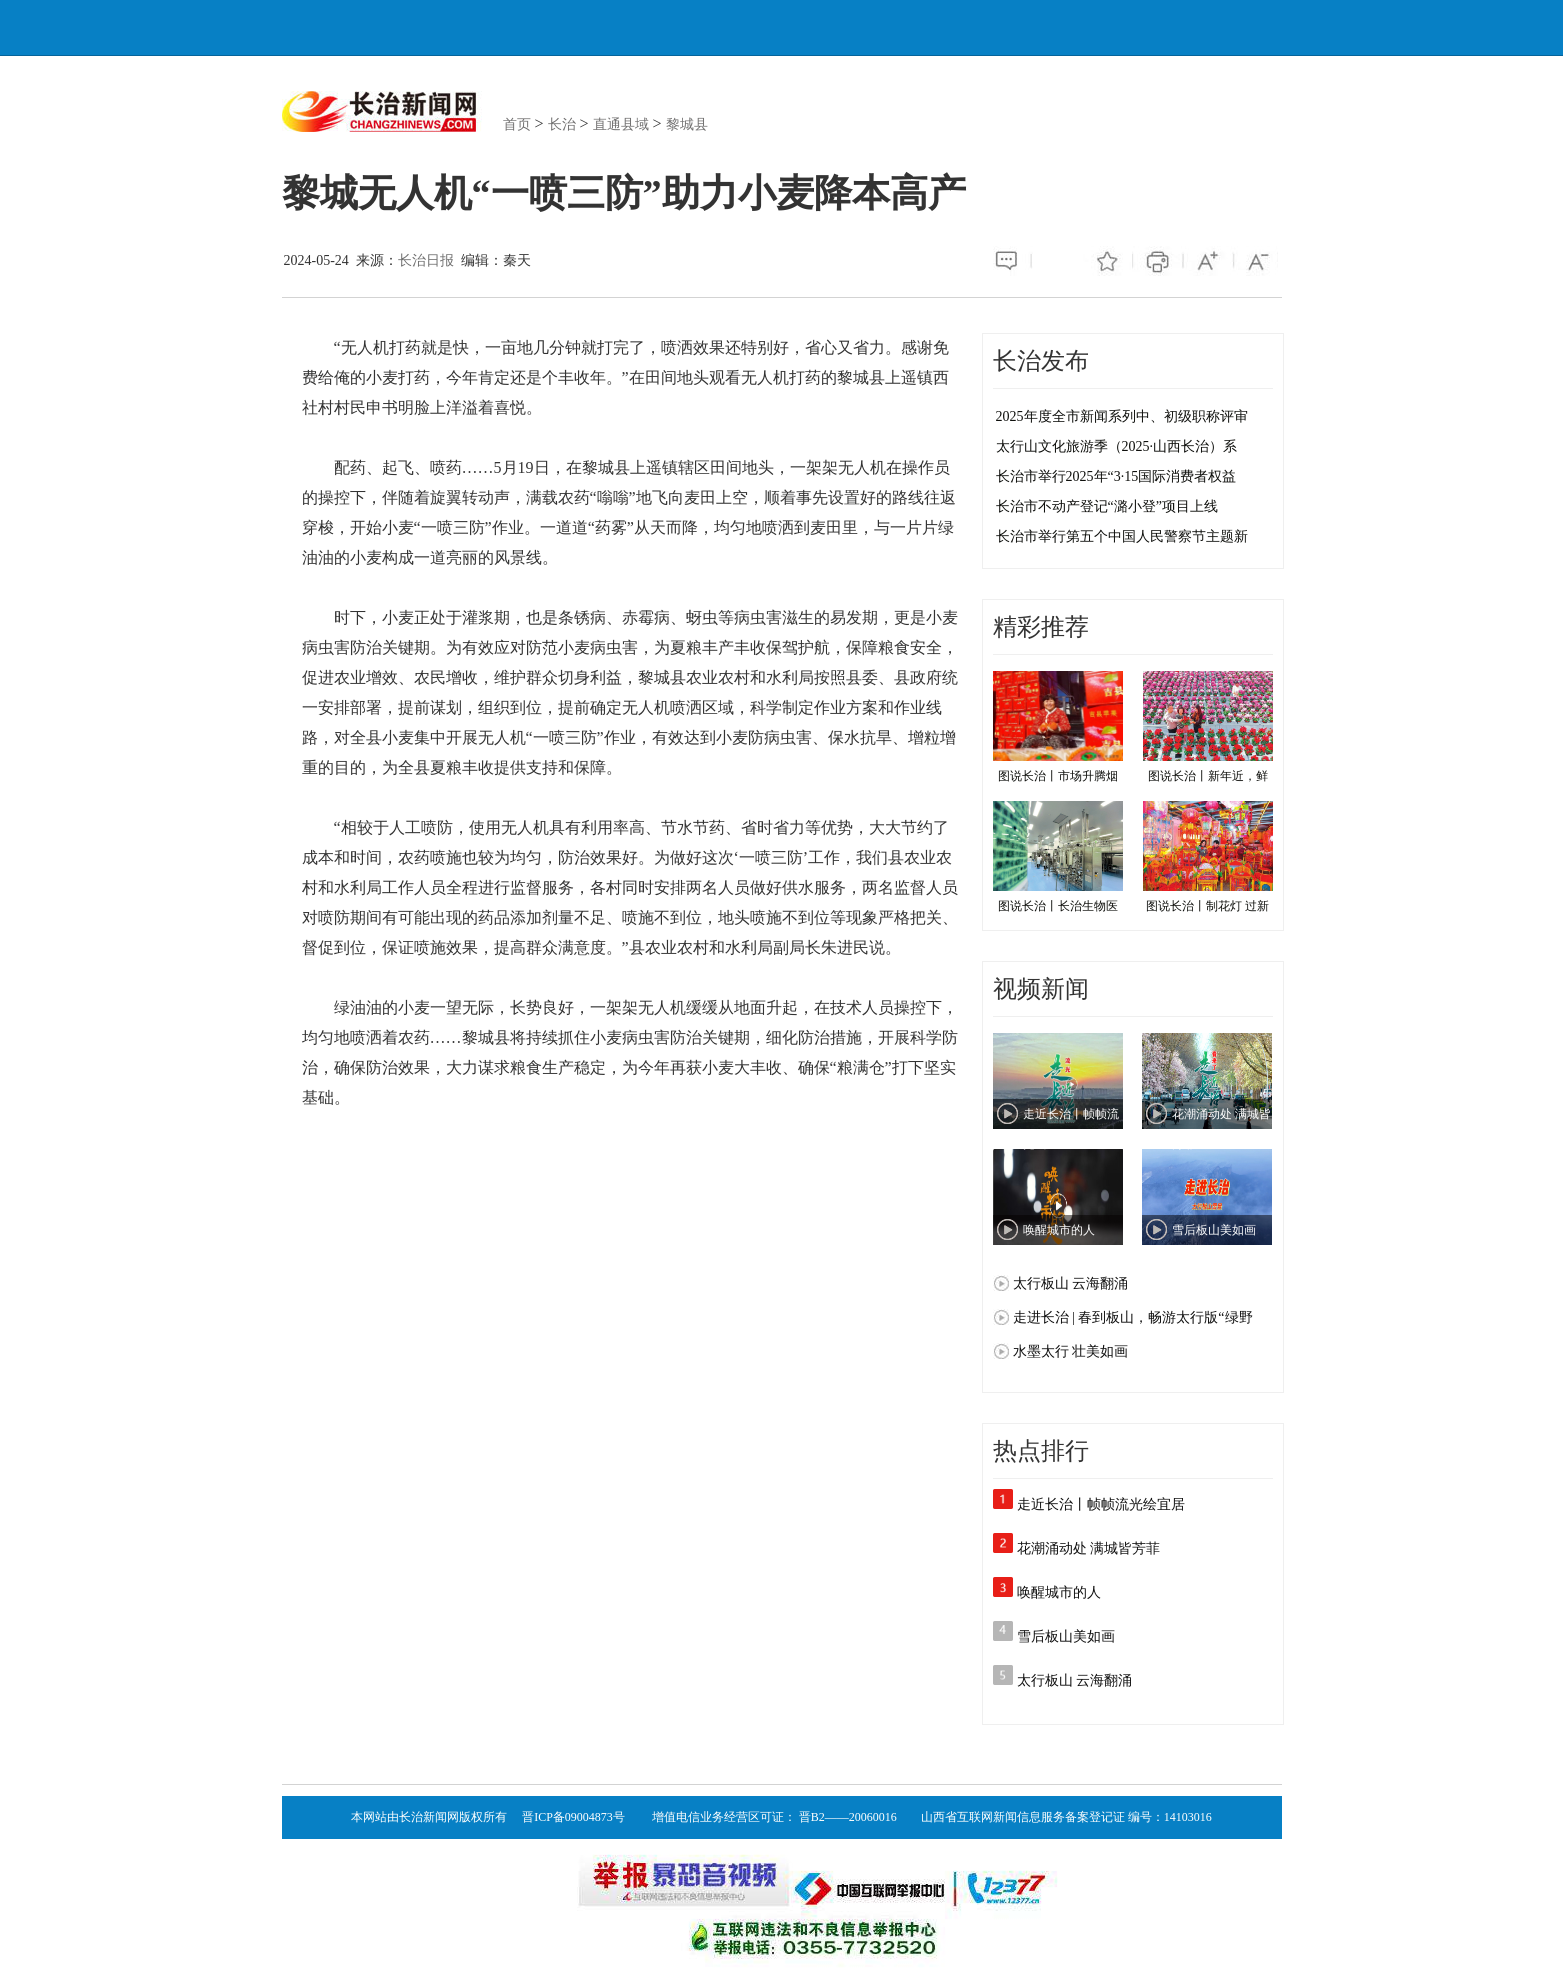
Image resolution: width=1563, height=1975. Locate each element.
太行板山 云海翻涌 (1071, 1283)
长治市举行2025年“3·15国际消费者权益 (1116, 476)
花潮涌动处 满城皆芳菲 (1089, 1548)
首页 (517, 124)
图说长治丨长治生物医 (1058, 857)
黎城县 (687, 124)
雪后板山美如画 (1066, 1636)
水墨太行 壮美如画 (1071, 1351)
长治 (562, 124)
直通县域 (621, 124)
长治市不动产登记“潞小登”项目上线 (1107, 506)
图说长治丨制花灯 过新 (1208, 857)
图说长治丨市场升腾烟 (1058, 727)
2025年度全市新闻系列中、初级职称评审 (1122, 416)
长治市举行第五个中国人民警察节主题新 (1122, 536)
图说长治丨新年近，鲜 (1208, 727)
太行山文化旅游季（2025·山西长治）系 (1117, 446)
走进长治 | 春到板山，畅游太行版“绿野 (1133, 1317)
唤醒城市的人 (1059, 1592)
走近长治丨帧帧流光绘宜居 (1101, 1504)
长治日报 (426, 260)
